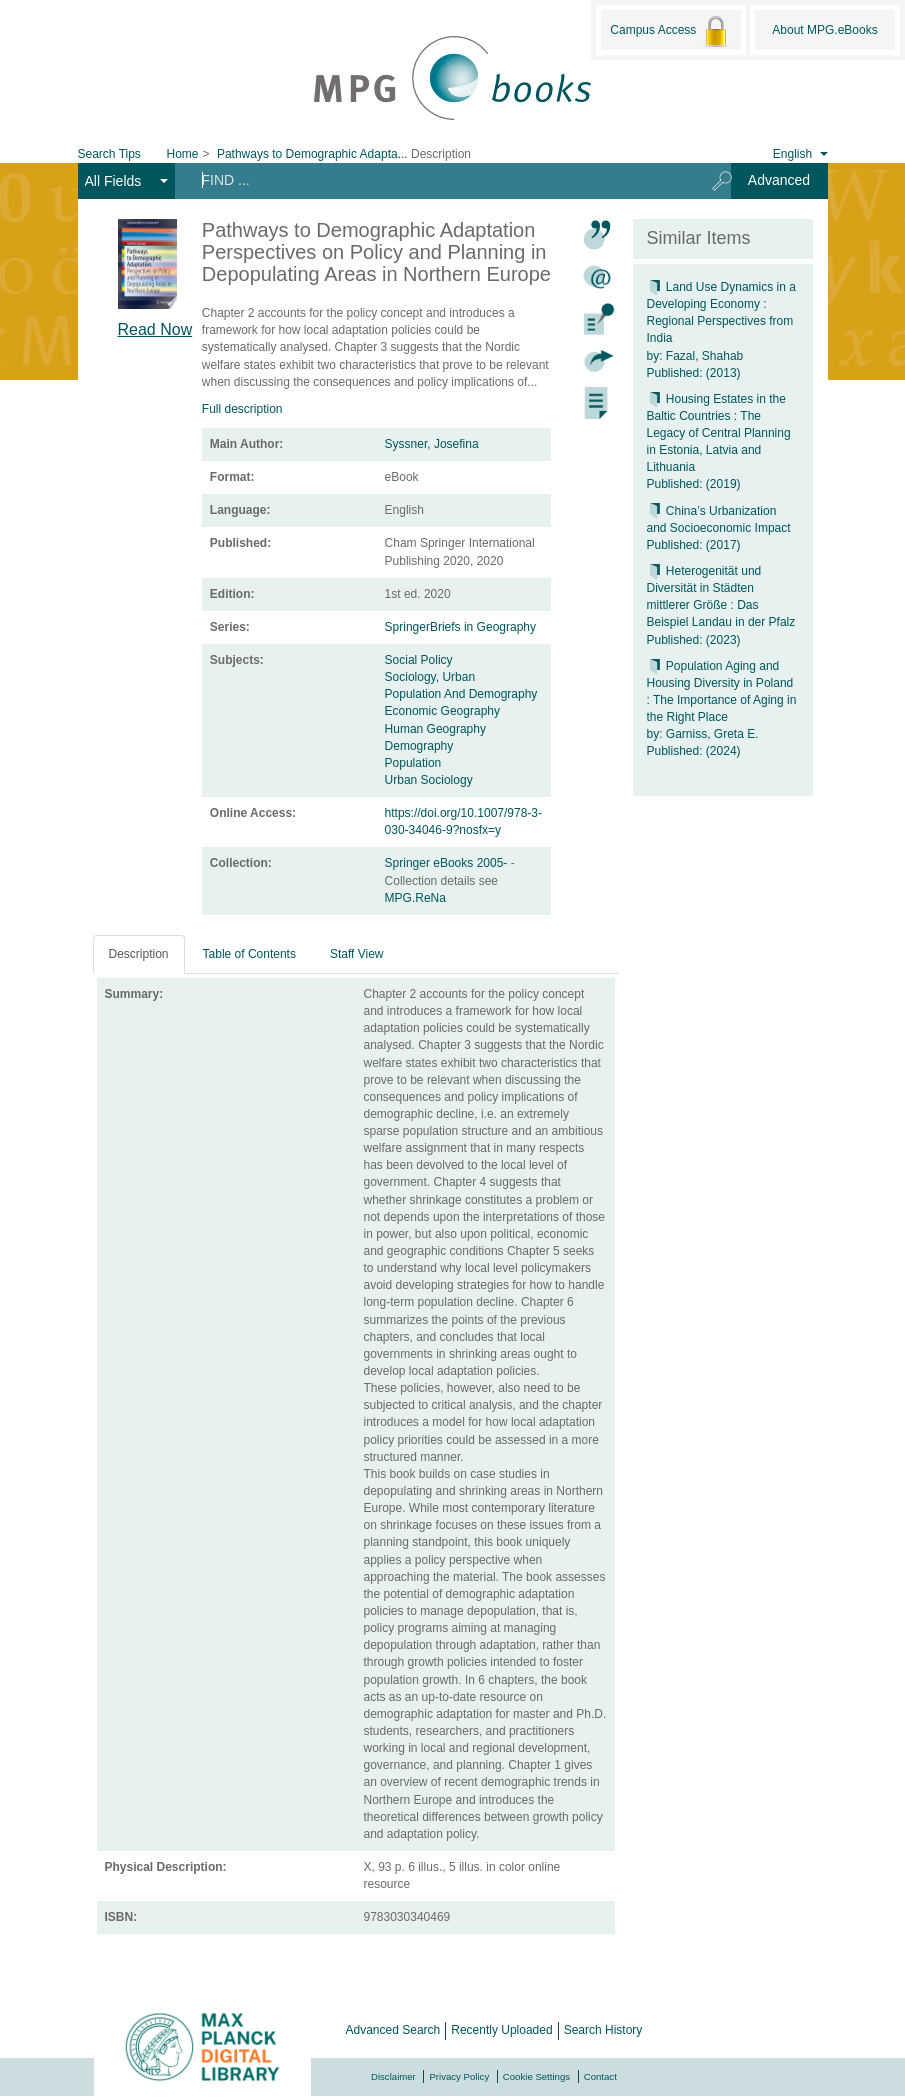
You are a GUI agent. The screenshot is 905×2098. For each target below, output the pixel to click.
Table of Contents (249, 954)
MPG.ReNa (415, 898)
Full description (242, 409)
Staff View (357, 954)
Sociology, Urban (430, 677)
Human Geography (435, 729)
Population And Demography (461, 694)
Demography (419, 746)
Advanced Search (393, 2030)
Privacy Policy (459, 2076)
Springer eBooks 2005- (448, 863)
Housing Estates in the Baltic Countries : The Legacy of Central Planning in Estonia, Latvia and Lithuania (719, 433)
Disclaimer (393, 2076)
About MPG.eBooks (824, 30)
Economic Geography (442, 711)
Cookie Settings (536, 2076)
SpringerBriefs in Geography (460, 627)
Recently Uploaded (501, 2030)
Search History (603, 2030)
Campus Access (670, 31)
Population (413, 763)
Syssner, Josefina (432, 444)
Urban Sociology (429, 780)
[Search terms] (436, 180)
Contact (600, 2076)
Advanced (779, 180)
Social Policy (419, 660)
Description (139, 954)
